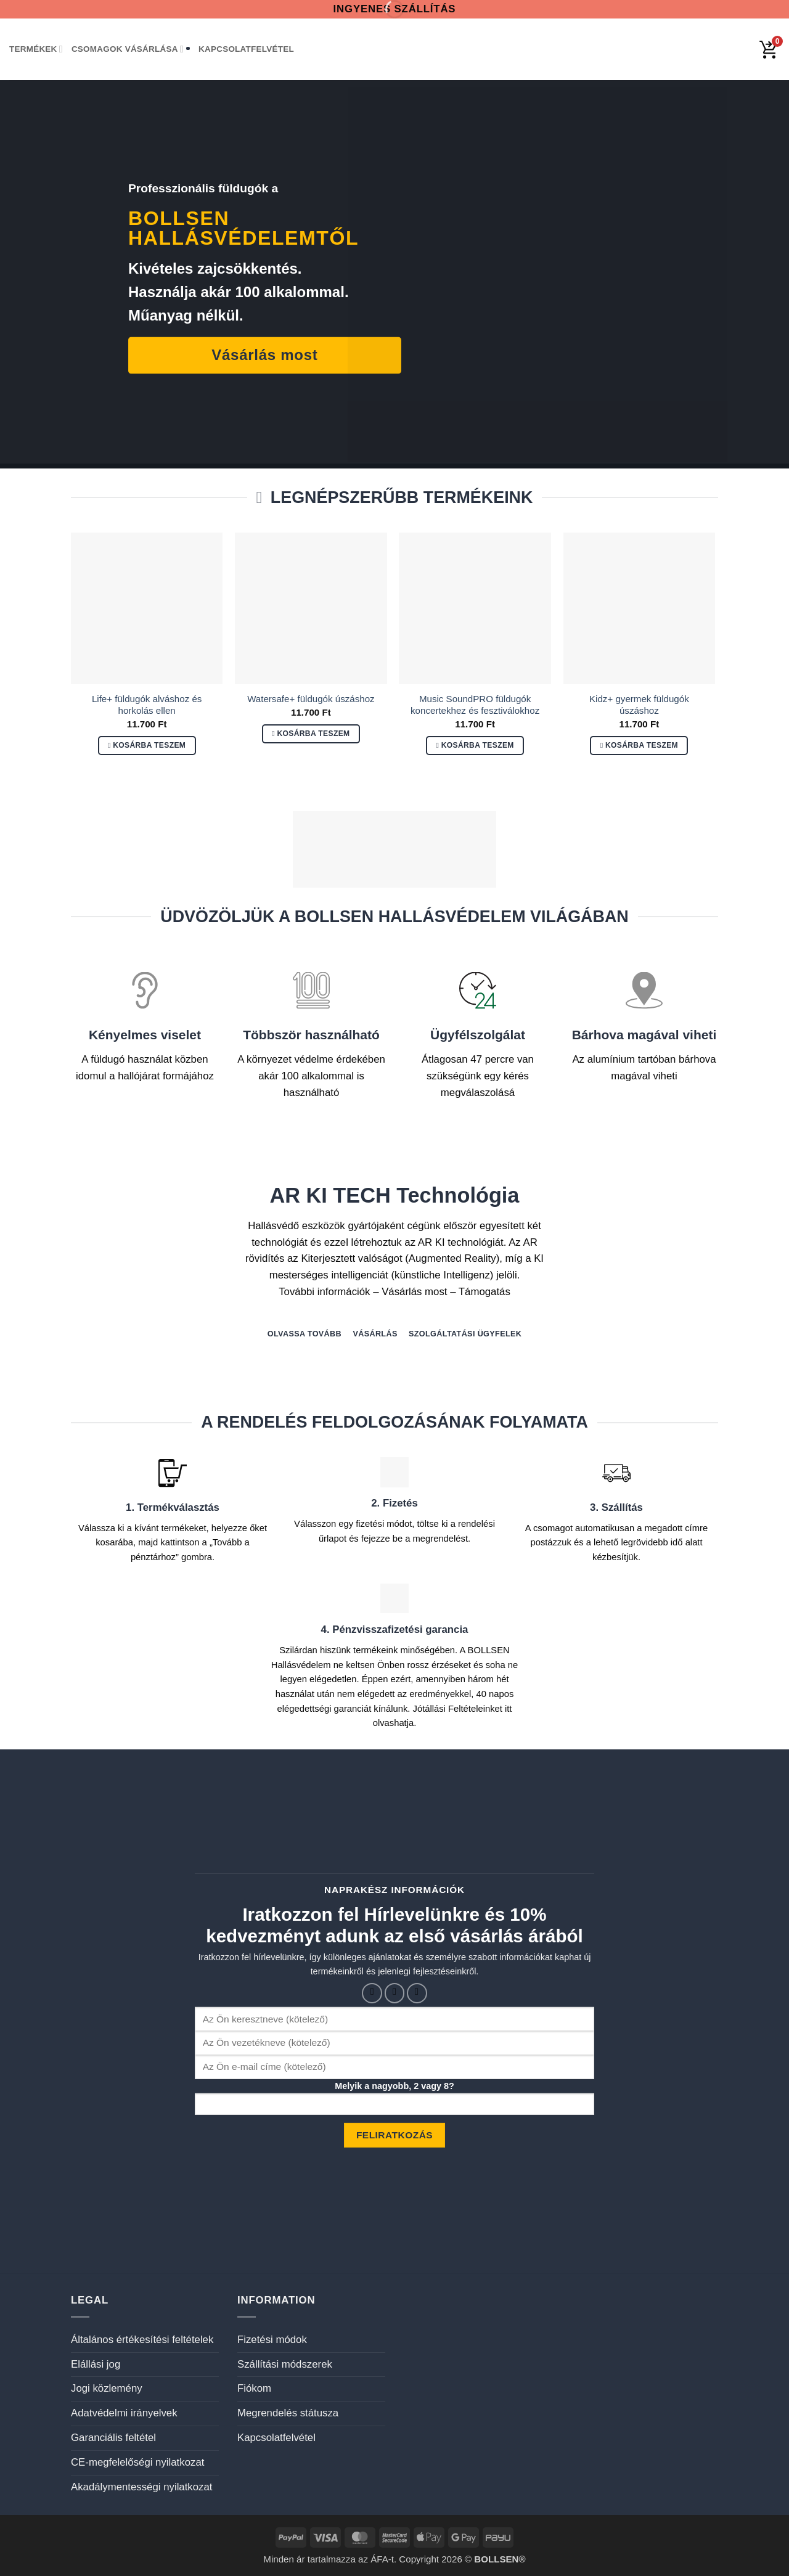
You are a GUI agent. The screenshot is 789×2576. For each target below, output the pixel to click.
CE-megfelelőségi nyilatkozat (137, 2462)
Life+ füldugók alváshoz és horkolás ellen (147, 704)
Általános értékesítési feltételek (142, 2339)
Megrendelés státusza (287, 2413)
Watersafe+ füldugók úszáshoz (310, 698)
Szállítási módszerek (284, 2364)
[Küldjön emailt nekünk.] (417, 1992)
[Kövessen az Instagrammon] (395, 1992)
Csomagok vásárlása (128, 49)
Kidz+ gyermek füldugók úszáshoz (639, 704)
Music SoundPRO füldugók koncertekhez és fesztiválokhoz (475, 704)
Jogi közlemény (106, 2388)
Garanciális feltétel (113, 2437)
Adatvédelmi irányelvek (124, 2413)
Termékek (36, 49)
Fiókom (254, 2388)
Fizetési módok (272, 2339)
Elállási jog (95, 2364)
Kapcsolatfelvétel (246, 49)
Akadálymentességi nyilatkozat (141, 2487)
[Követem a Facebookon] (372, 1992)
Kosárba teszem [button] (149, 745)
